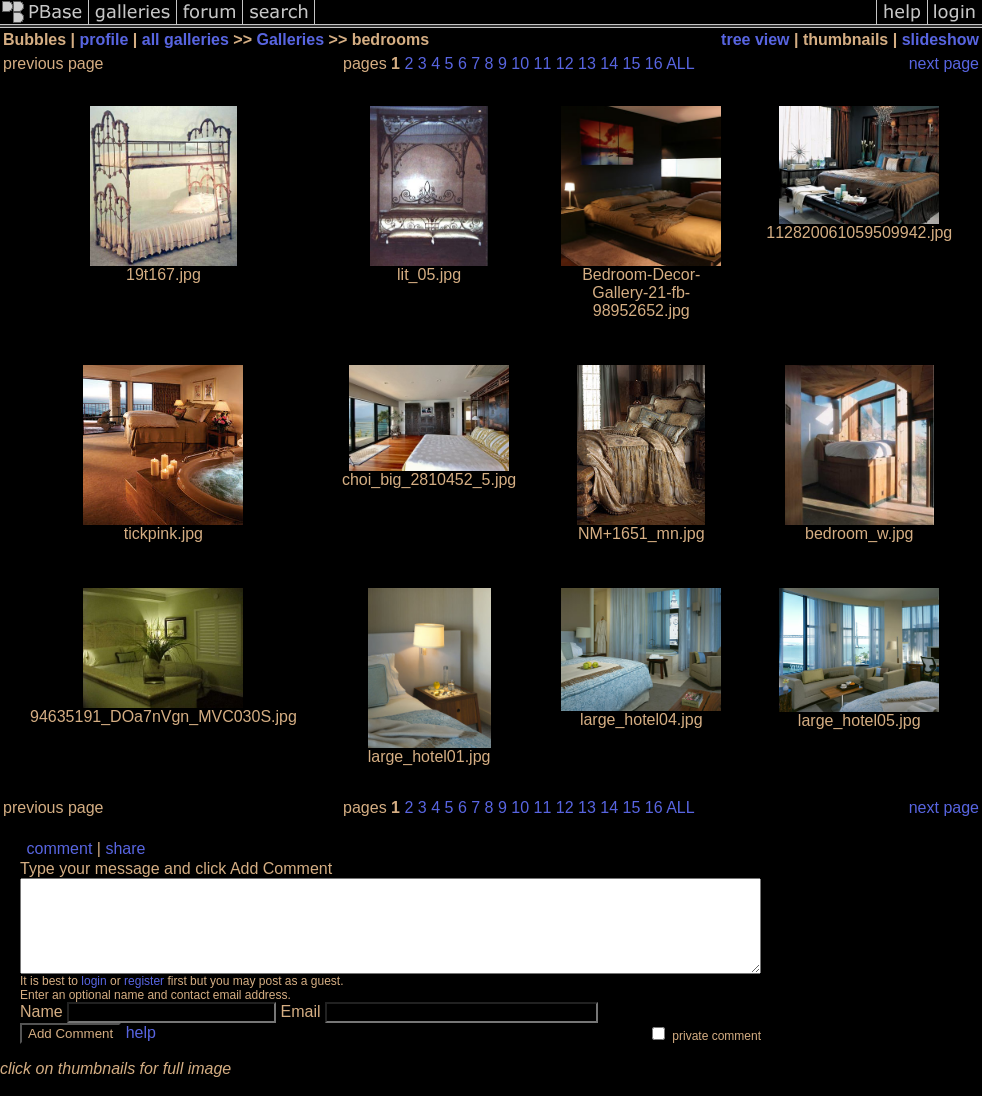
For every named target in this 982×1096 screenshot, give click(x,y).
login (93, 999)
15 (632, 63)
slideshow (940, 39)
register (144, 999)
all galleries (185, 39)
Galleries (291, 39)
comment (60, 848)
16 (654, 63)
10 (520, 63)
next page (944, 63)
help (141, 1050)
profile (103, 39)
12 (565, 63)
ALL (680, 63)
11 (543, 63)
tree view (755, 39)
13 (587, 63)
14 (609, 63)
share (125, 848)
